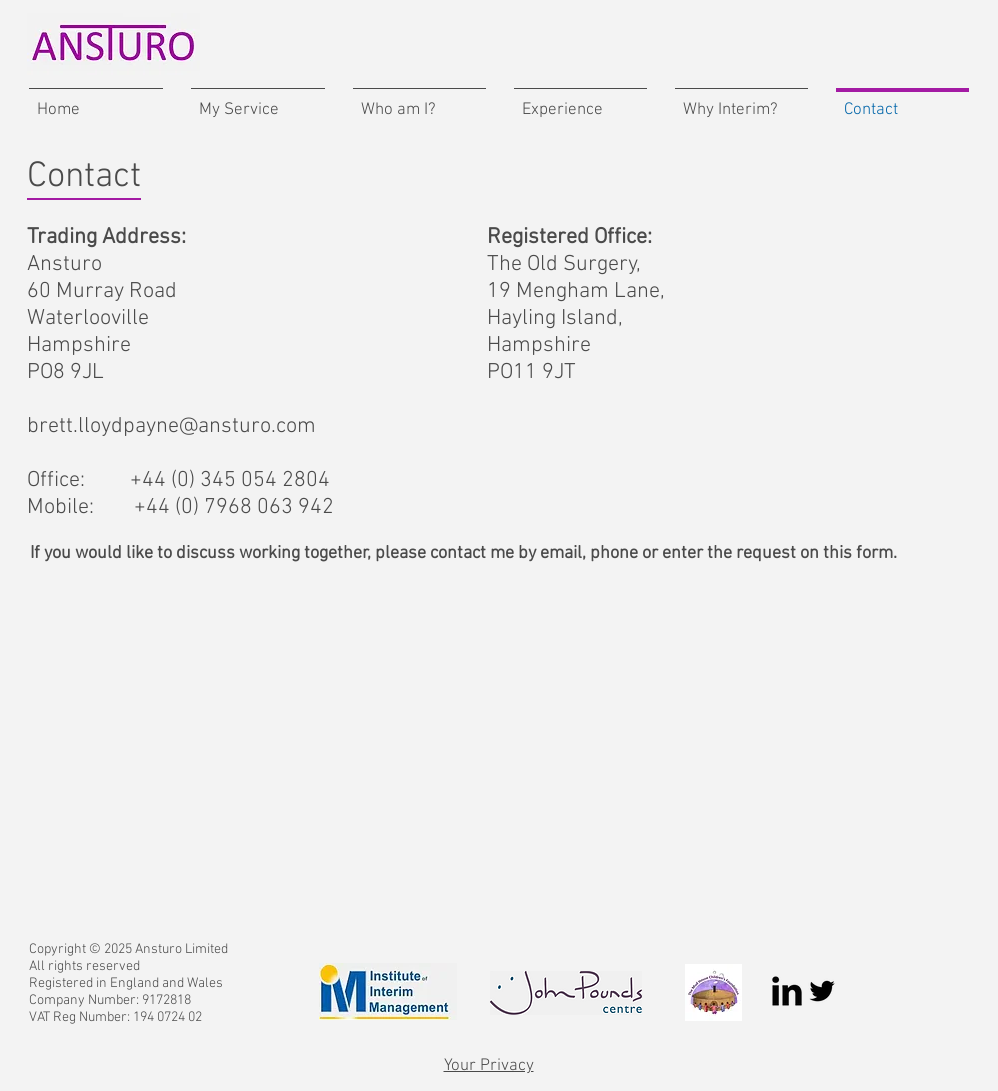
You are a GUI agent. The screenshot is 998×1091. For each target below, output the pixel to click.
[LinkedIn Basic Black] (787, 991)
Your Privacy (489, 1066)
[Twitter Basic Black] (822, 991)
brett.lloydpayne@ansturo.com (171, 426)
